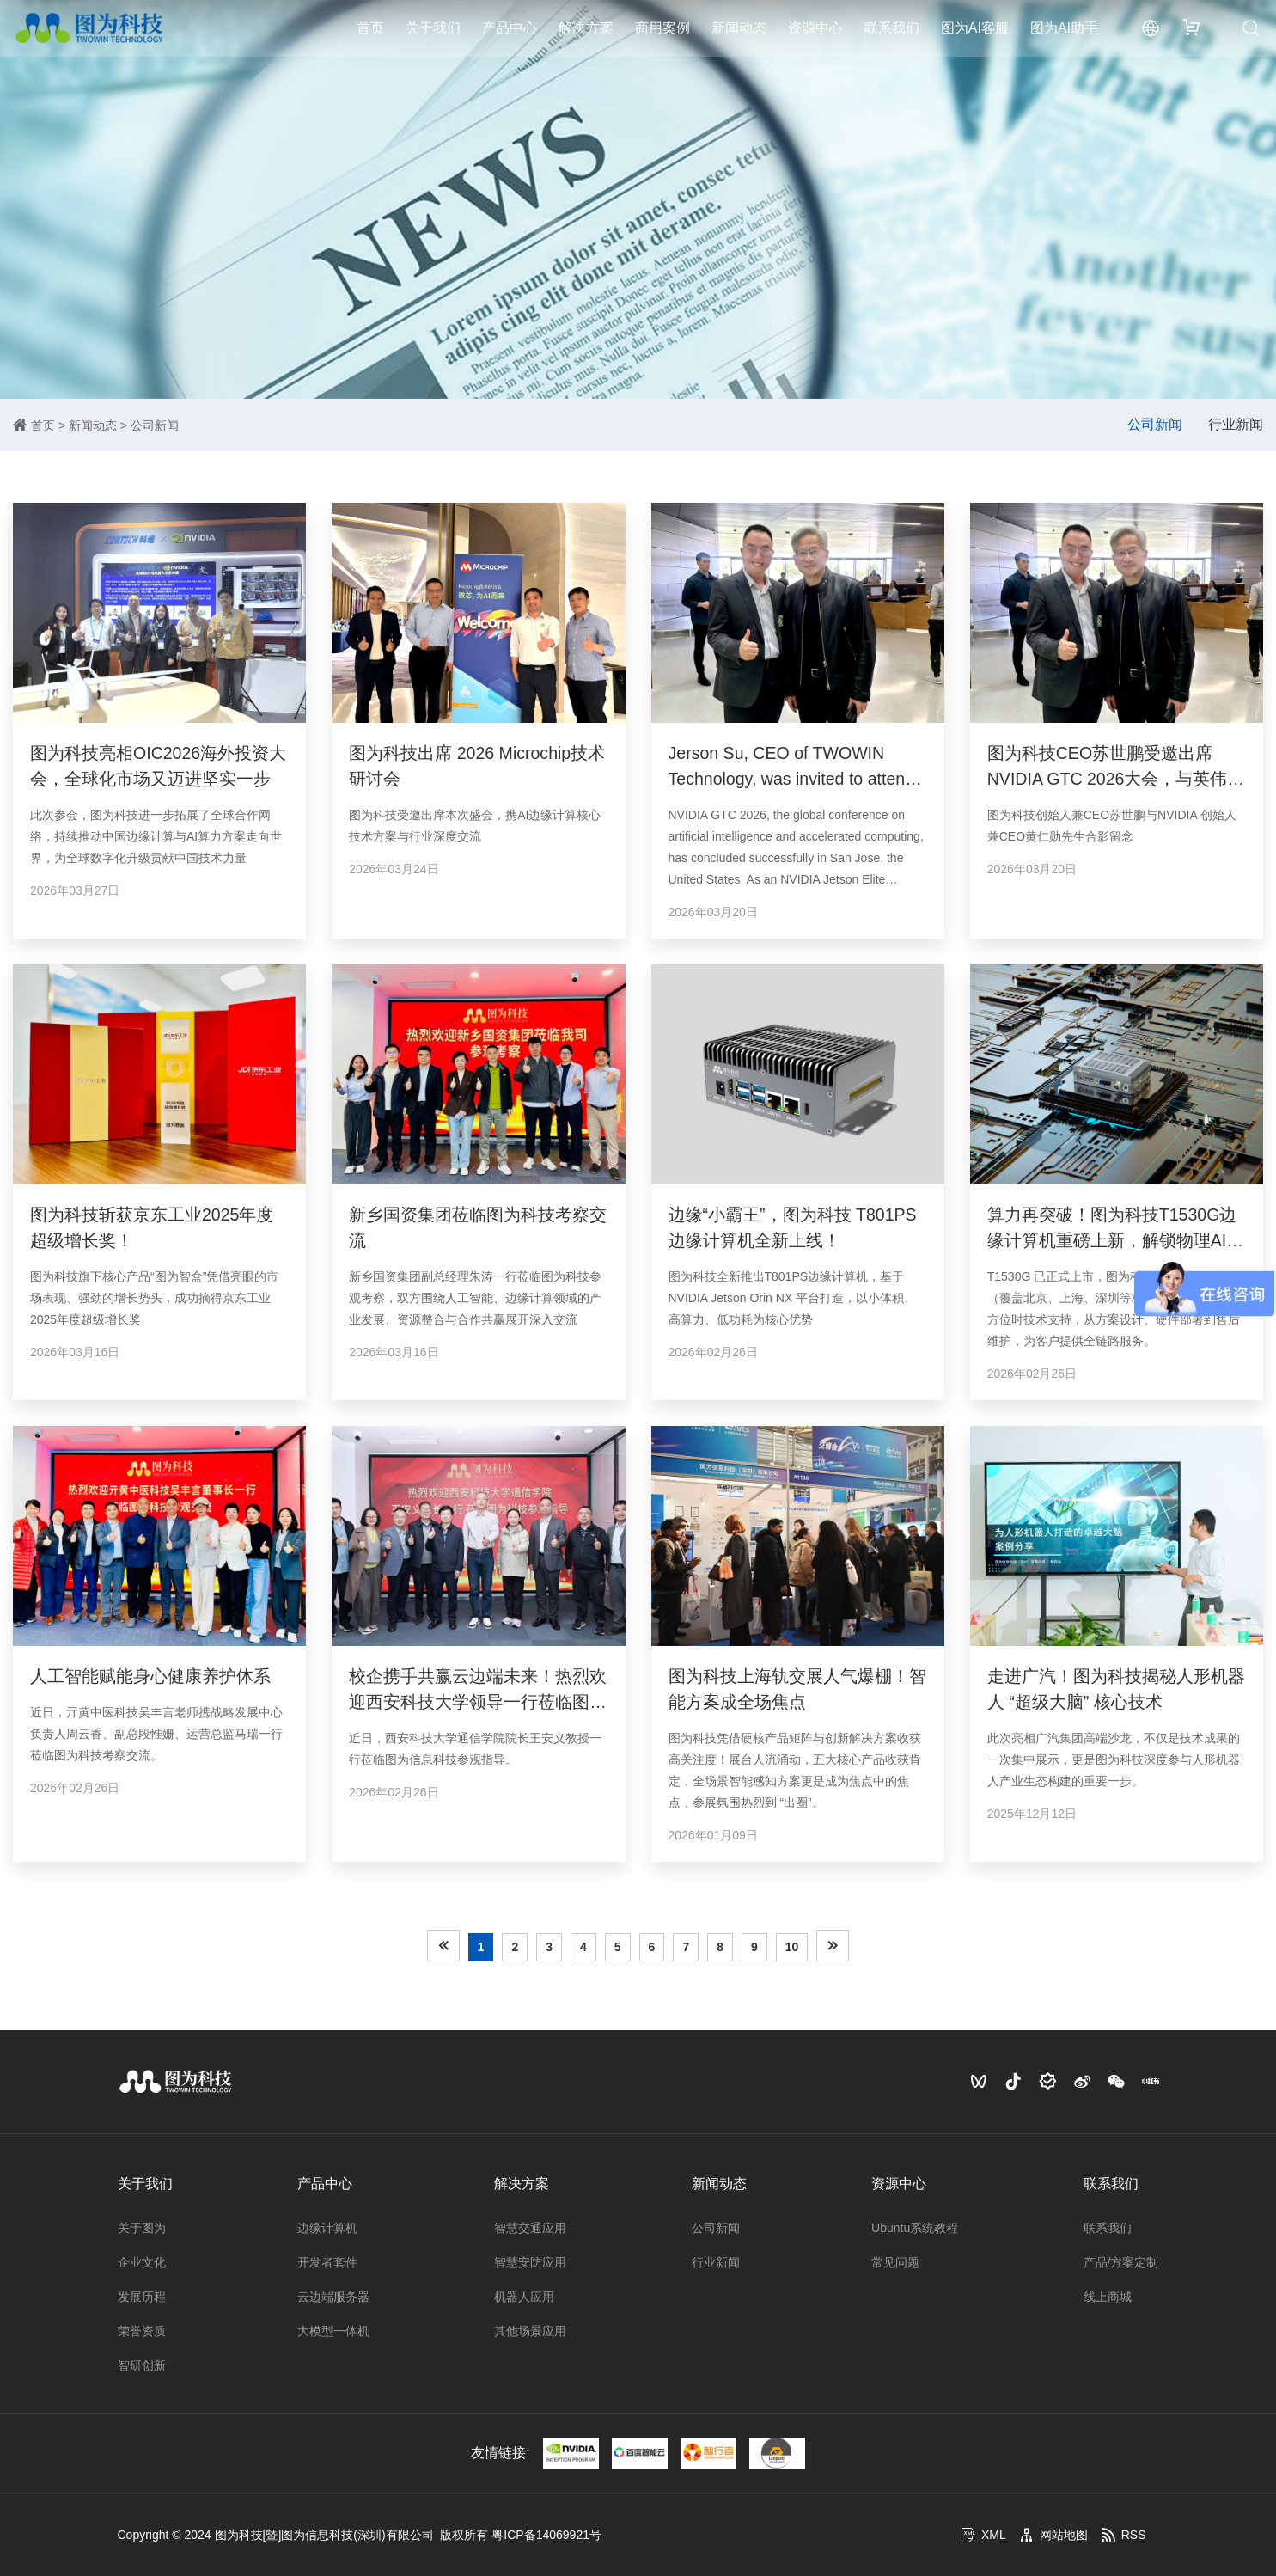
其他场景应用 (530, 2331)
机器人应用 (524, 2297)
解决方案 (586, 29)
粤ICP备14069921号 (546, 2535)
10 (792, 1947)
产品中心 (509, 29)
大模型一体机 (333, 2331)
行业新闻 (1235, 424)
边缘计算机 (327, 2228)
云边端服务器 (333, 2297)
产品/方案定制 (1121, 2262)
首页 (370, 29)
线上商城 (1108, 2297)
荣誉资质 (142, 2331)
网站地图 (1053, 2534)
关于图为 (142, 2228)
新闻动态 (738, 29)
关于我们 (433, 29)
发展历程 (142, 2297)
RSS (1123, 2534)
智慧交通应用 (530, 2228)
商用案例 (662, 29)
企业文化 (142, 2262)
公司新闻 (155, 425)
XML (983, 2534)
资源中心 (815, 29)
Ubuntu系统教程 (914, 2228)
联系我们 (891, 29)
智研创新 (142, 2365)
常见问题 (895, 2262)
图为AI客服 (975, 29)
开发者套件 (327, 2262)
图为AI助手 (1064, 29)
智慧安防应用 (530, 2262)
